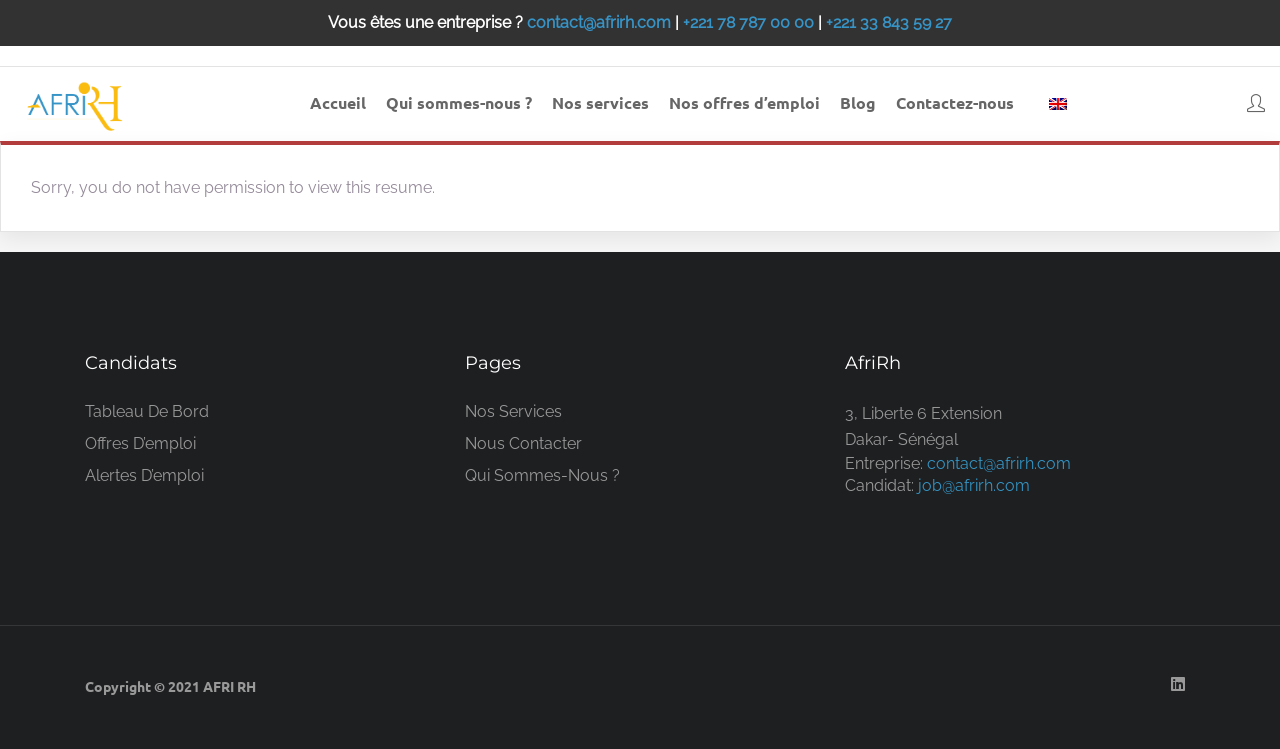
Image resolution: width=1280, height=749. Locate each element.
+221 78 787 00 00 (748, 22)
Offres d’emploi (140, 443)
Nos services (600, 102)
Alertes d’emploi (144, 475)
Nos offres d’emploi (744, 102)
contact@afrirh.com (599, 22)
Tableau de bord (147, 411)
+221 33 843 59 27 (889, 22)
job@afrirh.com (974, 485)
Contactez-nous (955, 102)
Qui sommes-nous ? (459, 102)
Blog (858, 102)
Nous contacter (523, 443)
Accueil (338, 102)
